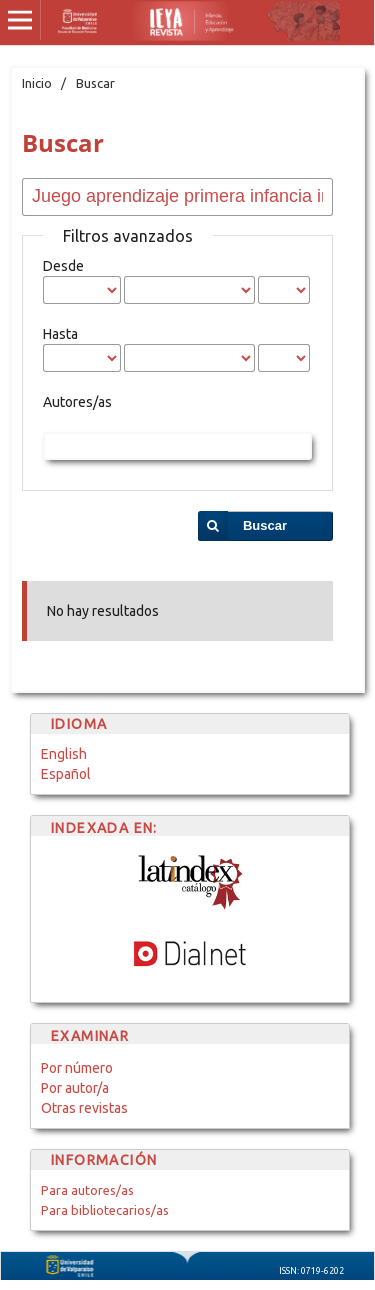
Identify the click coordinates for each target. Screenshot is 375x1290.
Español (66, 774)
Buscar (265, 525)
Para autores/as (87, 1190)
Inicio (37, 83)
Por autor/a (75, 1088)
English (64, 754)
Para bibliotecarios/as (105, 1210)
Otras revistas (84, 1108)
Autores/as (77, 402)
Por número (77, 1068)
